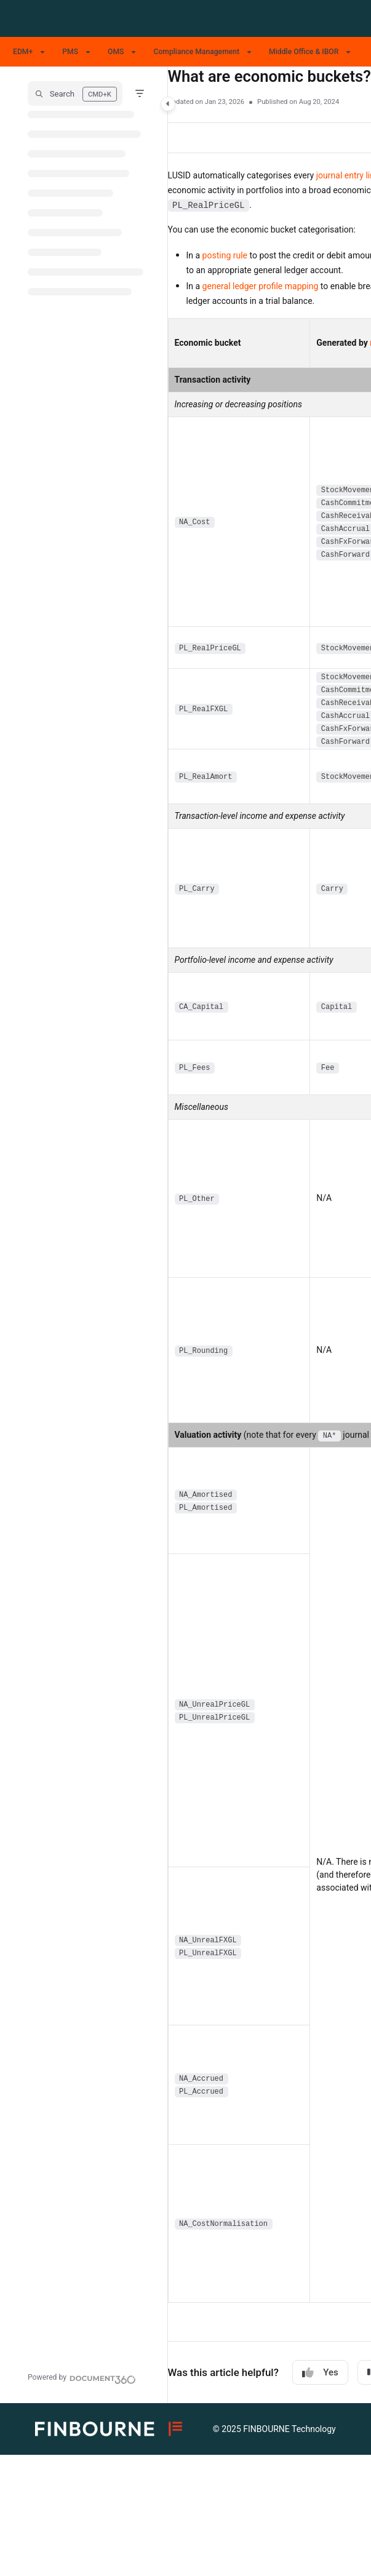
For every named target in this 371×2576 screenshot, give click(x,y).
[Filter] (139, 93)
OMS (116, 51)
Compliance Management (196, 51)
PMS (70, 51)
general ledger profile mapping (260, 286)
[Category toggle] (168, 104)
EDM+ (23, 51)
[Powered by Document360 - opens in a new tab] (82, 2378)
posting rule (224, 255)
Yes (320, 2373)
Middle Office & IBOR (303, 51)
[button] (75, 93)
